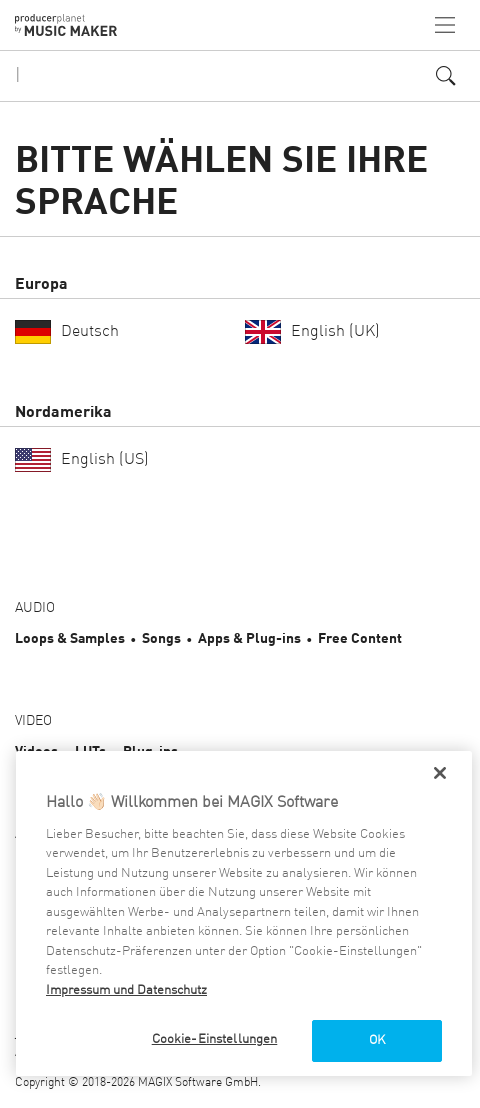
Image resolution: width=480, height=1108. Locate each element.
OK (377, 1040)
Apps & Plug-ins (249, 639)
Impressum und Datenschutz (126, 990)
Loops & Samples (70, 639)
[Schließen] (440, 773)
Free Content (360, 639)
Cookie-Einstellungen (215, 1039)
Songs (161, 639)
